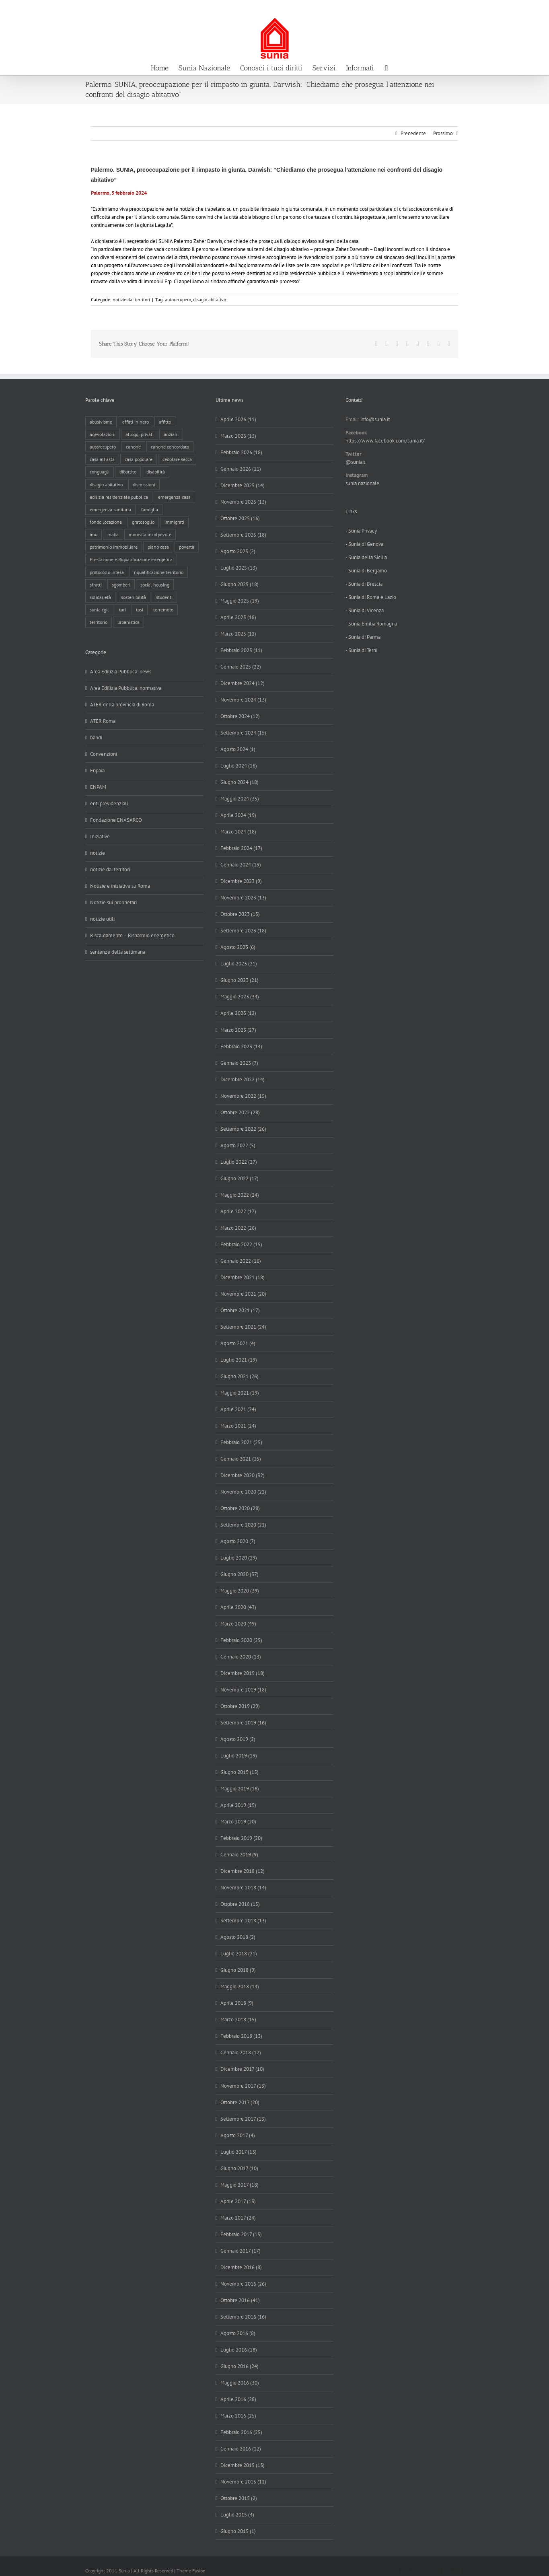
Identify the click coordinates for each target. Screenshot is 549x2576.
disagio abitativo (209, 299)
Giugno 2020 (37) (239, 1574)
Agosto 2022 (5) (237, 1145)
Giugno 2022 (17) (239, 1178)
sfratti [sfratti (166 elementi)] (96, 585)
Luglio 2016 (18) (238, 2349)
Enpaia (97, 770)
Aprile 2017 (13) (238, 2201)
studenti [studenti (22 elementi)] (164, 597)
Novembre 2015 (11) (243, 2481)
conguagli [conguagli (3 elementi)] (99, 472)
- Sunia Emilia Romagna (371, 623)
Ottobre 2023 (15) (240, 914)
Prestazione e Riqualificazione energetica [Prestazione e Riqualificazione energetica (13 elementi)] (131, 559)
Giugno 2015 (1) (238, 2531)
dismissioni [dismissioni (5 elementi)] (144, 484)
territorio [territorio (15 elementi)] (98, 622)
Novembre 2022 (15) (243, 1096)
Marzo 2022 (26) (238, 1227)
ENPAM (98, 787)
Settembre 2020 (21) (243, 1524)
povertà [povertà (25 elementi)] (186, 547)
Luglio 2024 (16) (238, 765)
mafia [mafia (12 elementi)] (113, 534)
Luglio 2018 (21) (238, 1953)
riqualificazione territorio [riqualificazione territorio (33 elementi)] (158, 572)
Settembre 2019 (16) (243, 1722)
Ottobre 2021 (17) (240, 1310)
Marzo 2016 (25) (238, 2415)
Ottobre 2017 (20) (239, 2102)
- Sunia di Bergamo (366, 570)
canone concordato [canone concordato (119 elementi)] (170, 447)
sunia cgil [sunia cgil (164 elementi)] (99, 610)
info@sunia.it (535, 9)
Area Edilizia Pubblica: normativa (125, 688)
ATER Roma (102, 721)
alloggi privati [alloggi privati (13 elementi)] (139, 434)
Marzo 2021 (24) (238, 1425)
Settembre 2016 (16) (243, 2316)
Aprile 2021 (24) (238, 1409)
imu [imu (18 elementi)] (93, 534)
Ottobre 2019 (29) (240, 1706)
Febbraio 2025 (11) (241, 650)
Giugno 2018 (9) (238, 1970)
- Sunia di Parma (362, 637)
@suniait (355, 462)
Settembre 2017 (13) (243, 2118)
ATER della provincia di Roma (122, 704)
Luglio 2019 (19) (238, 1755)
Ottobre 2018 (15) (240, 1904)
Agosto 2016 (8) (237, 2333)
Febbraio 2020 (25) (241, 1640)
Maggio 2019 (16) (239, 1788)
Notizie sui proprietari (113, 902)
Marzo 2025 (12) (238, 633)
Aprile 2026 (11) (238, 419)
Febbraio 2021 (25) (241, 1442)
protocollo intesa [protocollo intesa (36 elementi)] (107, 572)
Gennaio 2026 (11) (240, 468)
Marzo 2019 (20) (238, 1821)
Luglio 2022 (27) (238, 1161)
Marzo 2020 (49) (238, 1623)
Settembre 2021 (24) (243, 1326)
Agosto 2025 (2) (237, 551)
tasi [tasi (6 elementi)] (139, 610)
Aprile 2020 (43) (238, 1607)
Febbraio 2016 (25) (241, 2432)
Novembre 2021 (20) (243, 1293)
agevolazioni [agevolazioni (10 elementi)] (102, 434)
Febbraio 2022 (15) (241, 1244)
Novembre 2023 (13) (243, 897)
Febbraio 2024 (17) (241, 848)
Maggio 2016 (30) (239, 2382)
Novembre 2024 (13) (243, 699)
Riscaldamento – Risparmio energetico (132, 935)
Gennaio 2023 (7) (239, 1063)
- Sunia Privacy (361, 530)
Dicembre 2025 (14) (242, 485)
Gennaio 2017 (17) (240, 2250)
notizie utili (102, 919)
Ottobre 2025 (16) (240, 518)
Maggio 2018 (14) (239, 1986)
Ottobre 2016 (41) (240, 2300)
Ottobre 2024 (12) (240, 716)
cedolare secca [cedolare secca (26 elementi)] (177, 459)
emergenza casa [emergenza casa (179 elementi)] (174, 497)
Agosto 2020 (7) (237, 1541)
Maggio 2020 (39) (239, 1590)
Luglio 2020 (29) (238, 1557)
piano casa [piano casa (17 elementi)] (158, 547)
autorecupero (178, 299)
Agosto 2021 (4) (237, 1343)
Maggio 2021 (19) (239, 1392)
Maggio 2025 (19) (239, 600)
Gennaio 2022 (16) (240, 1260)
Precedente (413, 133)
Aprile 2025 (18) (238, 617)
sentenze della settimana (117, 952)
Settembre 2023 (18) (243, 930)
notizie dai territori (131, 299)
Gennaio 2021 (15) (240, 1458)
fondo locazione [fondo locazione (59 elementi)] (106, 522)
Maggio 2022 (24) (239, 1194)
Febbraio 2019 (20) (241, 1838)
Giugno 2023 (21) (239, 980)
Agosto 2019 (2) (237, 1739)
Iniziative (100, 836)
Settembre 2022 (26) (243, 1128)
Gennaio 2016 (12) (240, 2448)
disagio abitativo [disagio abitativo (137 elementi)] (106, 484)
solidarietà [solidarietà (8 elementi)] (100, 597)
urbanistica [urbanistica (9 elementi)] (128, 622)
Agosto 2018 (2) (237, 1937)
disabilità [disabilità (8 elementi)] (155, 472)
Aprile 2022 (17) (238, 1211)
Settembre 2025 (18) (243, 534)
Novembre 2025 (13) (243, 501)
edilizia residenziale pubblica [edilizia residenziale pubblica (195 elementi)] (119, 497)
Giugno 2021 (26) (239, 1376)
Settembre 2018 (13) (243, 1920)
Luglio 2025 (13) (238, 567)
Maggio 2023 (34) (239, 996)
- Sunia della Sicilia (366, 557)
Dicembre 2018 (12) (242, 1871)
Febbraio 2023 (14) (241, 1046)
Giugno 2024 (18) (239, 782)
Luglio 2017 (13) (238, 2151)
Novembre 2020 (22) (243, 1491)
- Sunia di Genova (364, 544)
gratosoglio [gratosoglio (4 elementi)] (143, 522)
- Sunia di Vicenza (364, 610)
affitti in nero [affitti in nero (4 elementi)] (135, 422)
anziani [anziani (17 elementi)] (171, 434)
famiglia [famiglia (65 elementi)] (149, 509)
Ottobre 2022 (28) (240, 1112)
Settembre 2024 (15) (243, 732)
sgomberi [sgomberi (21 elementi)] (121, 585)
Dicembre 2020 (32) (242, 1475)
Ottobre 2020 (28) (240, 1508)
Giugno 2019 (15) (239, 1772)
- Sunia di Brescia (363, 583)
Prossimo (443, 133)
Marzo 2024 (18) (238, 831)
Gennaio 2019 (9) (239, 1854)
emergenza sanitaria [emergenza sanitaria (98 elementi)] (110, 509)
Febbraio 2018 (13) (241, 2036)
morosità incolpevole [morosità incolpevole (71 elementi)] (150, 534)
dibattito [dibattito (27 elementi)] (127, 472)
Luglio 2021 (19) (238, 1359)
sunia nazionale (362, 483)
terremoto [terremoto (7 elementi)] (163, 610)
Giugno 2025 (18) (239, 584)
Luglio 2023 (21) (238, 963)
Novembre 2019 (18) (243, 1689)
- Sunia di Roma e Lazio (370, 597)
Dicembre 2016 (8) (241, 2267)
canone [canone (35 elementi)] (133, 447)
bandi (96, 737)
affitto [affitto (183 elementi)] (165, 422)
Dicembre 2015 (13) (242, 2465)
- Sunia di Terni (361, 650)
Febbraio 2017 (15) (241, 2234)
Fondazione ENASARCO (116, 820)
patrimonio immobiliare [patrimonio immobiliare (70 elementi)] (114, 547)
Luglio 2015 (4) (237, 2514)
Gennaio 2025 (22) (240, 666)
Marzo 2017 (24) (238, 2217)
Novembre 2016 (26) (243, 2283)
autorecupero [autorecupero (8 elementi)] (103, 447)
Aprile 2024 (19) (238, 815)
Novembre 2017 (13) (243, 2085)
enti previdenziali (109, 803)
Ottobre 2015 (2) (238, 2498)
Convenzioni (103, 754)
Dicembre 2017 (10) (242, 2069)
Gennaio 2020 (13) (240, 1656)
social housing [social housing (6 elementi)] (154, 585)
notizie (97, 853)
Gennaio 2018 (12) (240, 2052)
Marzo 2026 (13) (238, 435)
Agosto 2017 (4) (237, 2135)
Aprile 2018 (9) (236, 2003)
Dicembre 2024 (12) (242, 683)
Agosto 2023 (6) (237, 947)
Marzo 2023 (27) (238, 1030)
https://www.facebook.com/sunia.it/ (385, 440)
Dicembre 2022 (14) (242, 1079)
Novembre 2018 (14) (243, 1887)
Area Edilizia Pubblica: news (120, 671)
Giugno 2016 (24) (239, 2366)
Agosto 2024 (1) (237, 749)
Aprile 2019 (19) (238, 1805)
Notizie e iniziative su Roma (120, 886)
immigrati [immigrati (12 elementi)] (174, 522)
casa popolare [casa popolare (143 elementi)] (138, 459)
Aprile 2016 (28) (238, 2399)
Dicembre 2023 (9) (241, 881)
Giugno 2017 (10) (239, 2168)
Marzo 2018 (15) (238, 2019)
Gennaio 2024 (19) (240, 864)
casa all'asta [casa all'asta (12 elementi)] (102, 459)
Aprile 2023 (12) (238, 1013)
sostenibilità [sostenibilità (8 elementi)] (133, 597)
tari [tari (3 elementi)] (122, 610)
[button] (386, 67)
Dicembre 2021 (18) (242, 1277)
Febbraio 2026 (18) (241, 452)
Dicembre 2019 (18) (242, 1673)
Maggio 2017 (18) (239, 2184)
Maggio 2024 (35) (239, 798)
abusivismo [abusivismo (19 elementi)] (101, 422)
